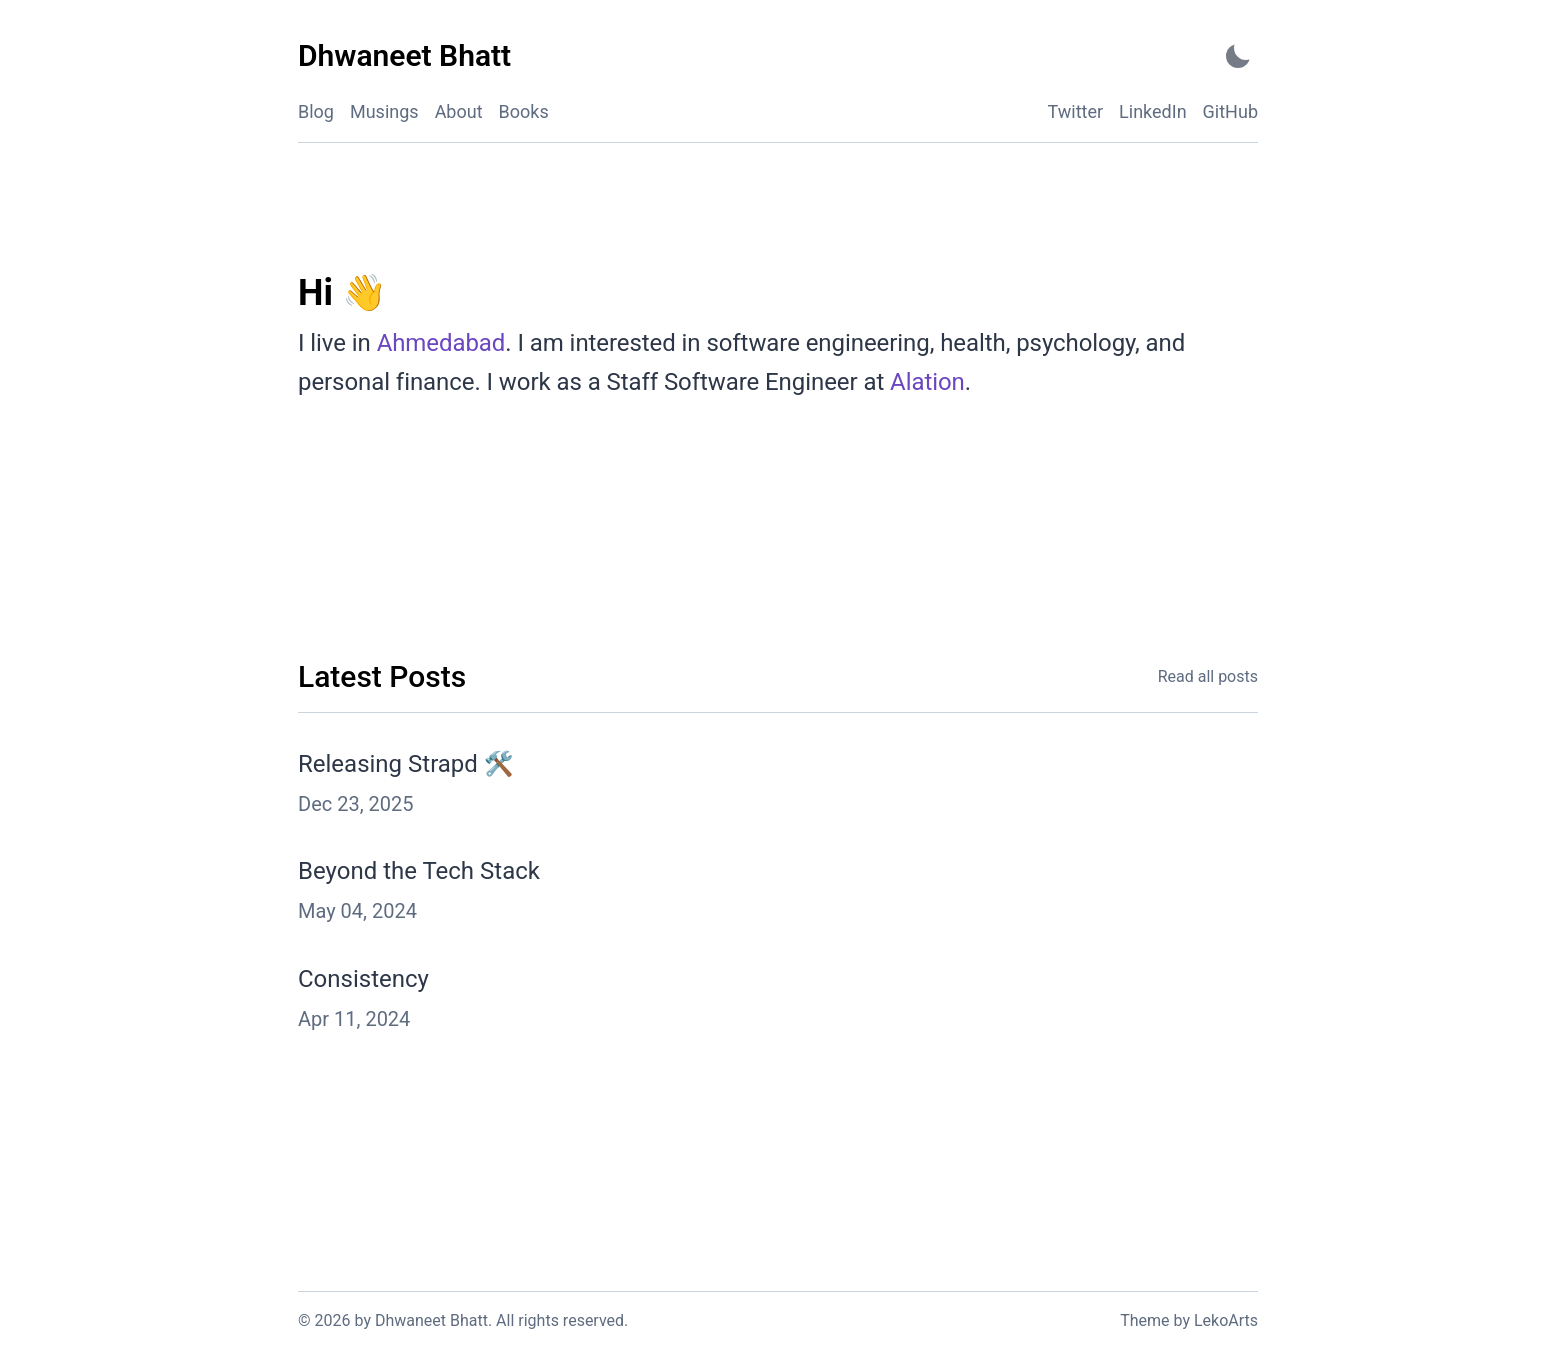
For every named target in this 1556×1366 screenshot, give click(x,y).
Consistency (363, 979)
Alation (927, 382)
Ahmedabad (441, 343)
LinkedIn (1153, 111)
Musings (384, 111)
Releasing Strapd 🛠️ (406, 764)
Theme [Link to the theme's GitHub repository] (1144, 1320)
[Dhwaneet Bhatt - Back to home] (404, 56)
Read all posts (1208, 676)
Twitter (1076, 111)
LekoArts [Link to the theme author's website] (1226, 1320)
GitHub (1230, 111)
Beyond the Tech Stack (419, 871)
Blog (316, 111)
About (459, 111)
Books (524, 111)
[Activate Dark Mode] (1238, 56)
